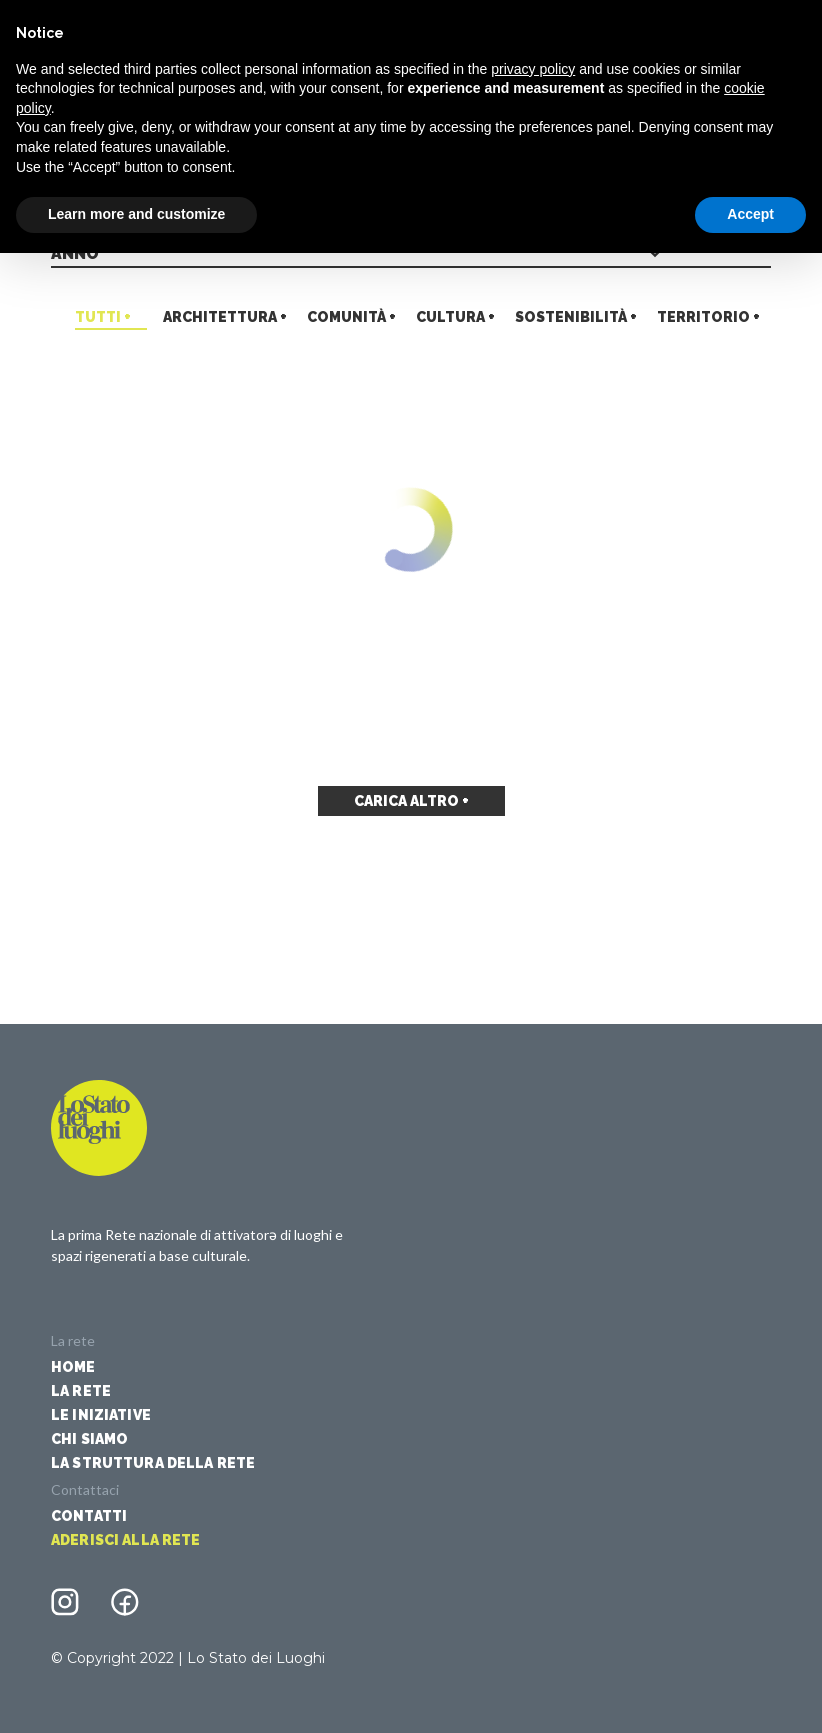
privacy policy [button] (533, 69)
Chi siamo (89, 1439)
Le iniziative (101, 1415)
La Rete (81, 1391)
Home (73, 1367)
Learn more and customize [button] (136, 214)
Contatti (89, 1516)
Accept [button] (750, 214)
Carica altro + (411, 801)
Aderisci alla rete (126, 1540)
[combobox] (411, 255)
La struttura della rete (153, 1463)
